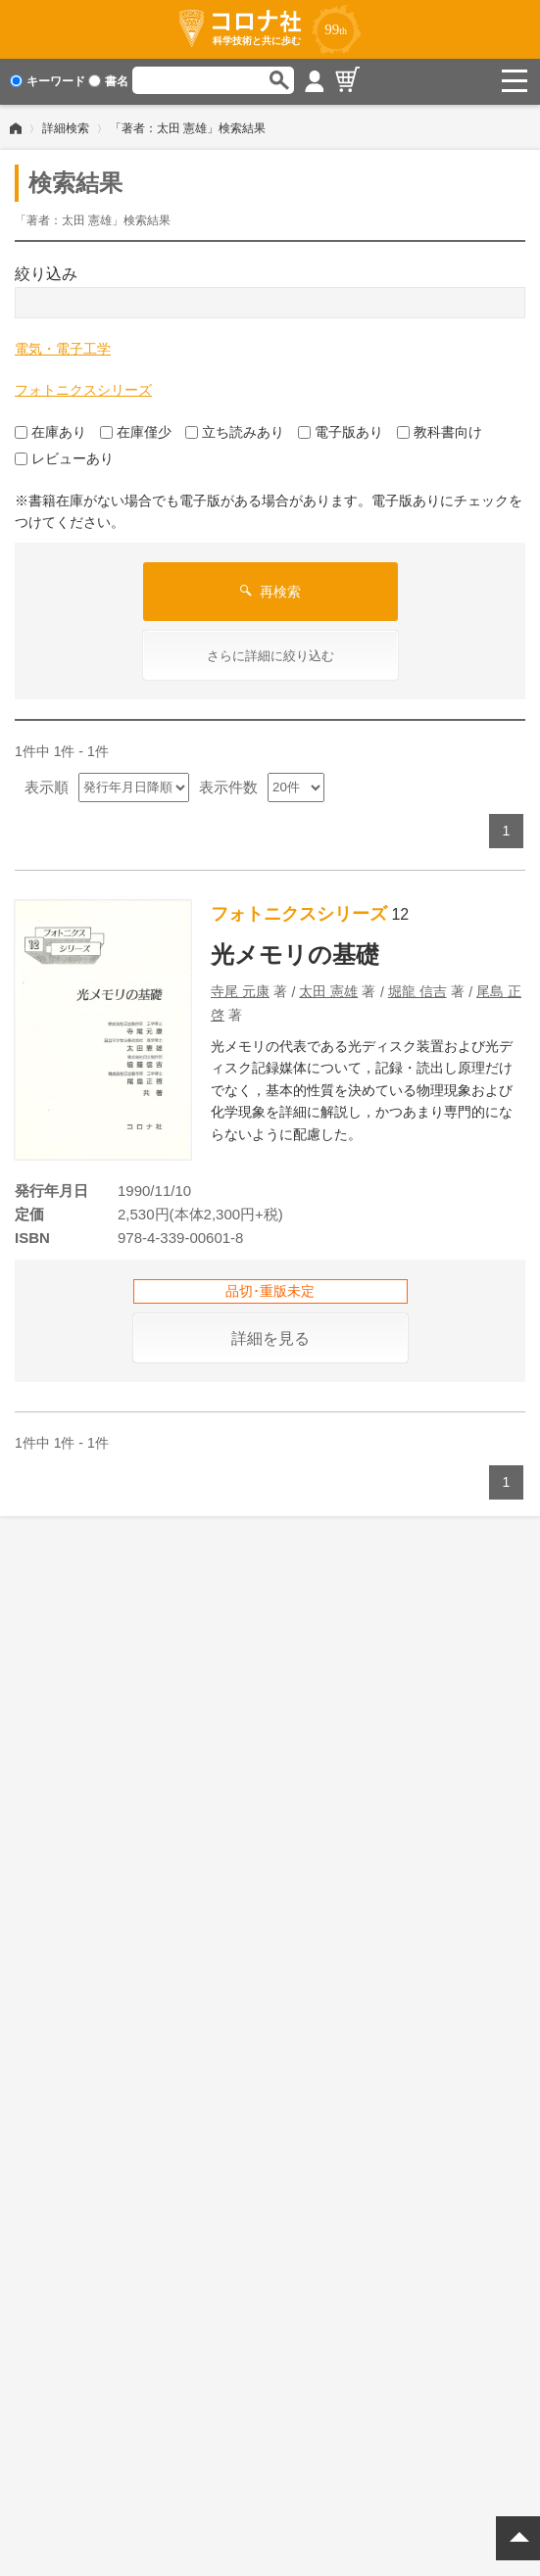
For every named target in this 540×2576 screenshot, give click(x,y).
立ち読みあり (234, 430)
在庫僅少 (136, 430)
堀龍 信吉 (417, 989)
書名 (108, 81)
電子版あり (340, 430)
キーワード (47, 81)
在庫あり (50, 430)
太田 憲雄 (328, 989)
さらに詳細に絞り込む (270, 653)
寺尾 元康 (240, 989)
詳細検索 (65, 126)
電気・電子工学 (63, 347)
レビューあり (64, 456)
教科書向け (439, 430)
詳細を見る (270, 1336)
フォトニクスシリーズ (83, 388)
